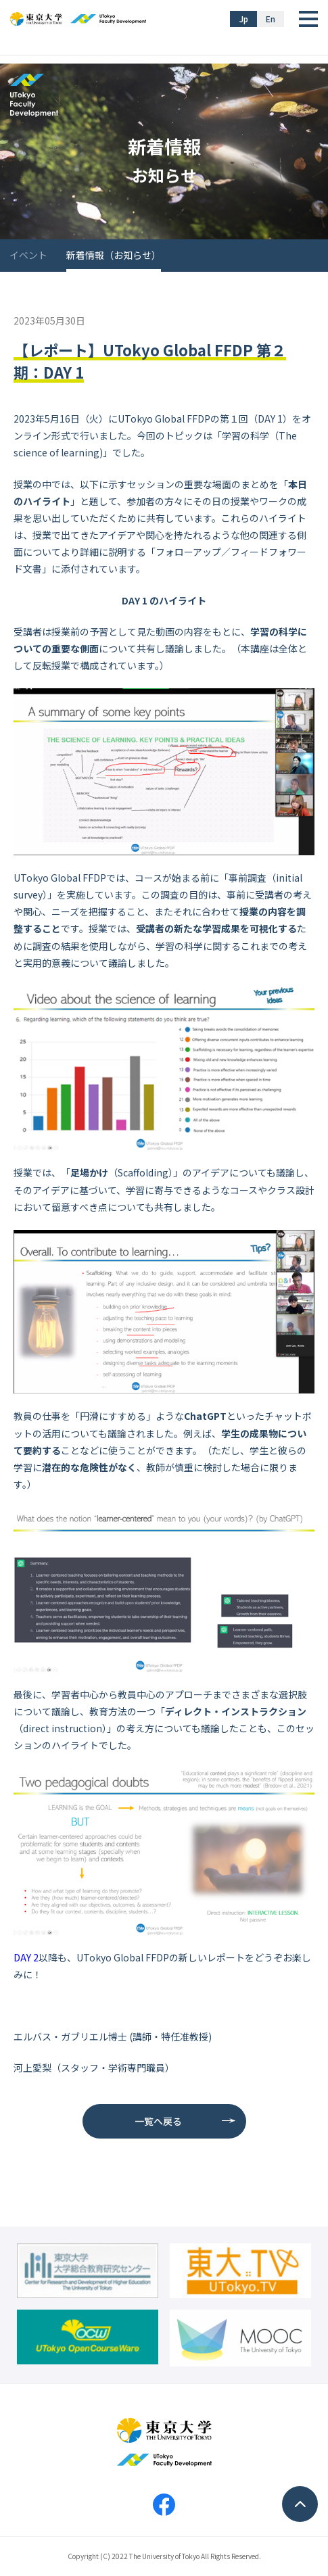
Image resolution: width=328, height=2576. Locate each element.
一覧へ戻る (158, 2121)
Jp (243, 18)
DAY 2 (26, 1957)
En (270, 18)
